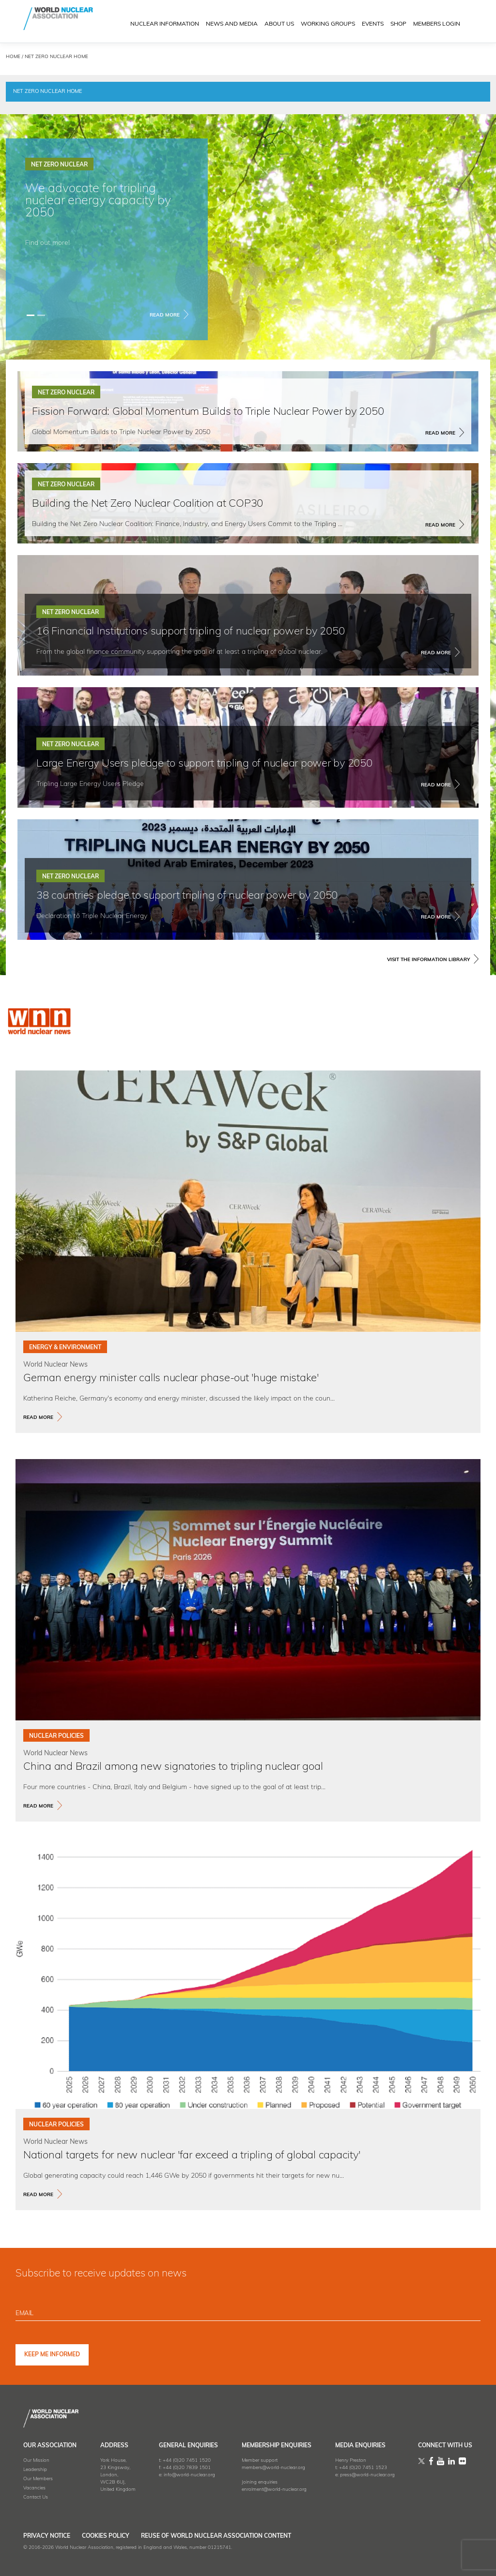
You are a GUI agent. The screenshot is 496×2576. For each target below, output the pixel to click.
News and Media (232, 25)
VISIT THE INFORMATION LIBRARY (428, 960)
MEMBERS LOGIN (436, 25)
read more (38, 1417)
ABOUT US (279, 25)
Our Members (38, 2479)
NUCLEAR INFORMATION (164, 25)
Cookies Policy (119, 2536)
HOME (13, 57)
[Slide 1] (41, 315)
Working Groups (328, 25)
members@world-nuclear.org (273, 2468)
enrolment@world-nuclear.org (274, 2489)
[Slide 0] (30, 315)
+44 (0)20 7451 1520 (187, 2460)
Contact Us (35, 2497)
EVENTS (373, 25)
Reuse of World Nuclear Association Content (244, 2536)
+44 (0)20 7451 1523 (363, 2468)
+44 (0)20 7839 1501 (187, 2468)
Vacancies (34, 2488)
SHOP (398, 25)
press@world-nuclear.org (367, 2475)
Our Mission (36, 2460)
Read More (165, 315)
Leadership (35, 2469)
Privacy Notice (46, 2536)
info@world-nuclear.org (189, 2475)
